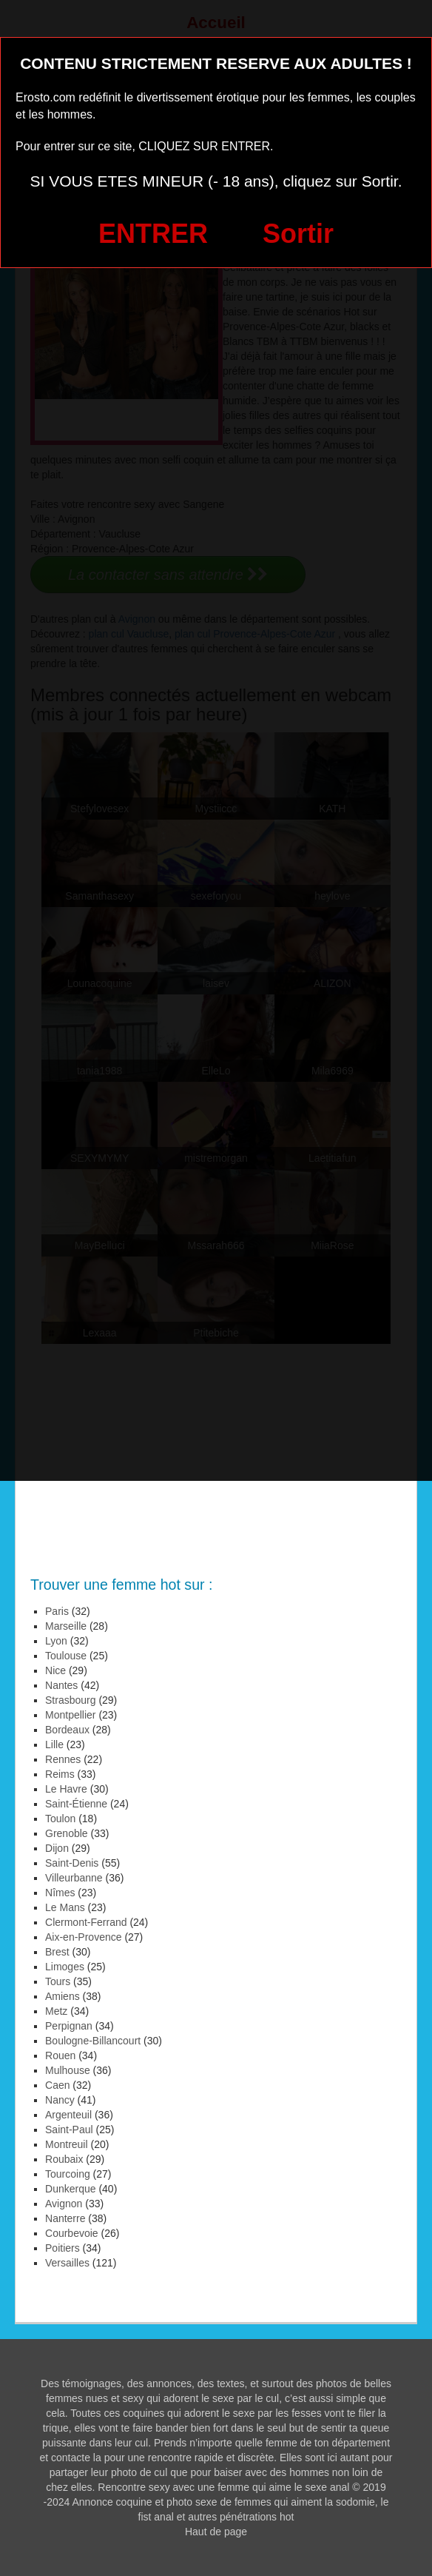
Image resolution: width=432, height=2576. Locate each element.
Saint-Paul (69, 2129)
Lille (54, 1744)
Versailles (67, 2263)
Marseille (66, 1626)
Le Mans (65, 1907)
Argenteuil (68, 2115)
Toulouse (66, 1656)
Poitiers (62, 2248)
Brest (57, 1952)
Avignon (63, 2203)
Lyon (56, 1641)
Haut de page (216, 2531)
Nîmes (60, 1892)
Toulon (60, 1818)
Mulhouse (67, 2070)
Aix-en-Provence (83, 1937)
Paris (57, 1611)
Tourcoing (67, 2174)
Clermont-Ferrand (86, 1922)
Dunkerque (70, 2189)
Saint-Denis (71, 1863)
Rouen (60, 2055)
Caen (57, 2085)
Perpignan (68, 2026)
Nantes (61, 1685)
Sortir (298, 233)
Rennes (63, 1759)
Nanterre (65, 2218)
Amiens (62, 1996)
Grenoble (66, 1833)
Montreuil (66, 2144)
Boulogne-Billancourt (93, 2041)
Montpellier (70, 1715)
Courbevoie (71, 2233)
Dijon (57, 1848)
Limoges (64, 1967)
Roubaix (64, 2159)
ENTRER (153, 233)
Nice (55, 1670)
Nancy (60, 2100)
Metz (56, 2011)
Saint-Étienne (76, 1804)
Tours (57, 1981)
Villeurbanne (74, 1878)
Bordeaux (67, 1730)
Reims (60, 1774)
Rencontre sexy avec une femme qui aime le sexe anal (223, 2487)
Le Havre (66, 1789)
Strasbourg (70, 1700)
